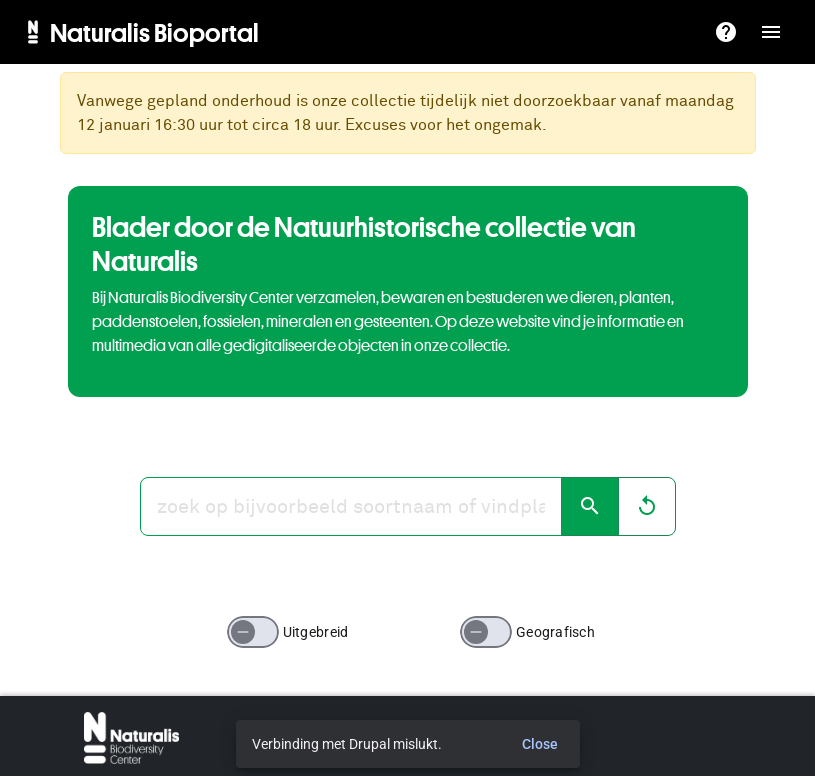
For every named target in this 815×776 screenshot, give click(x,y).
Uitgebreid (316, 632)
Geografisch (555, 632)
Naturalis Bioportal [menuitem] (154, 32)
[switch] (253, 632)
